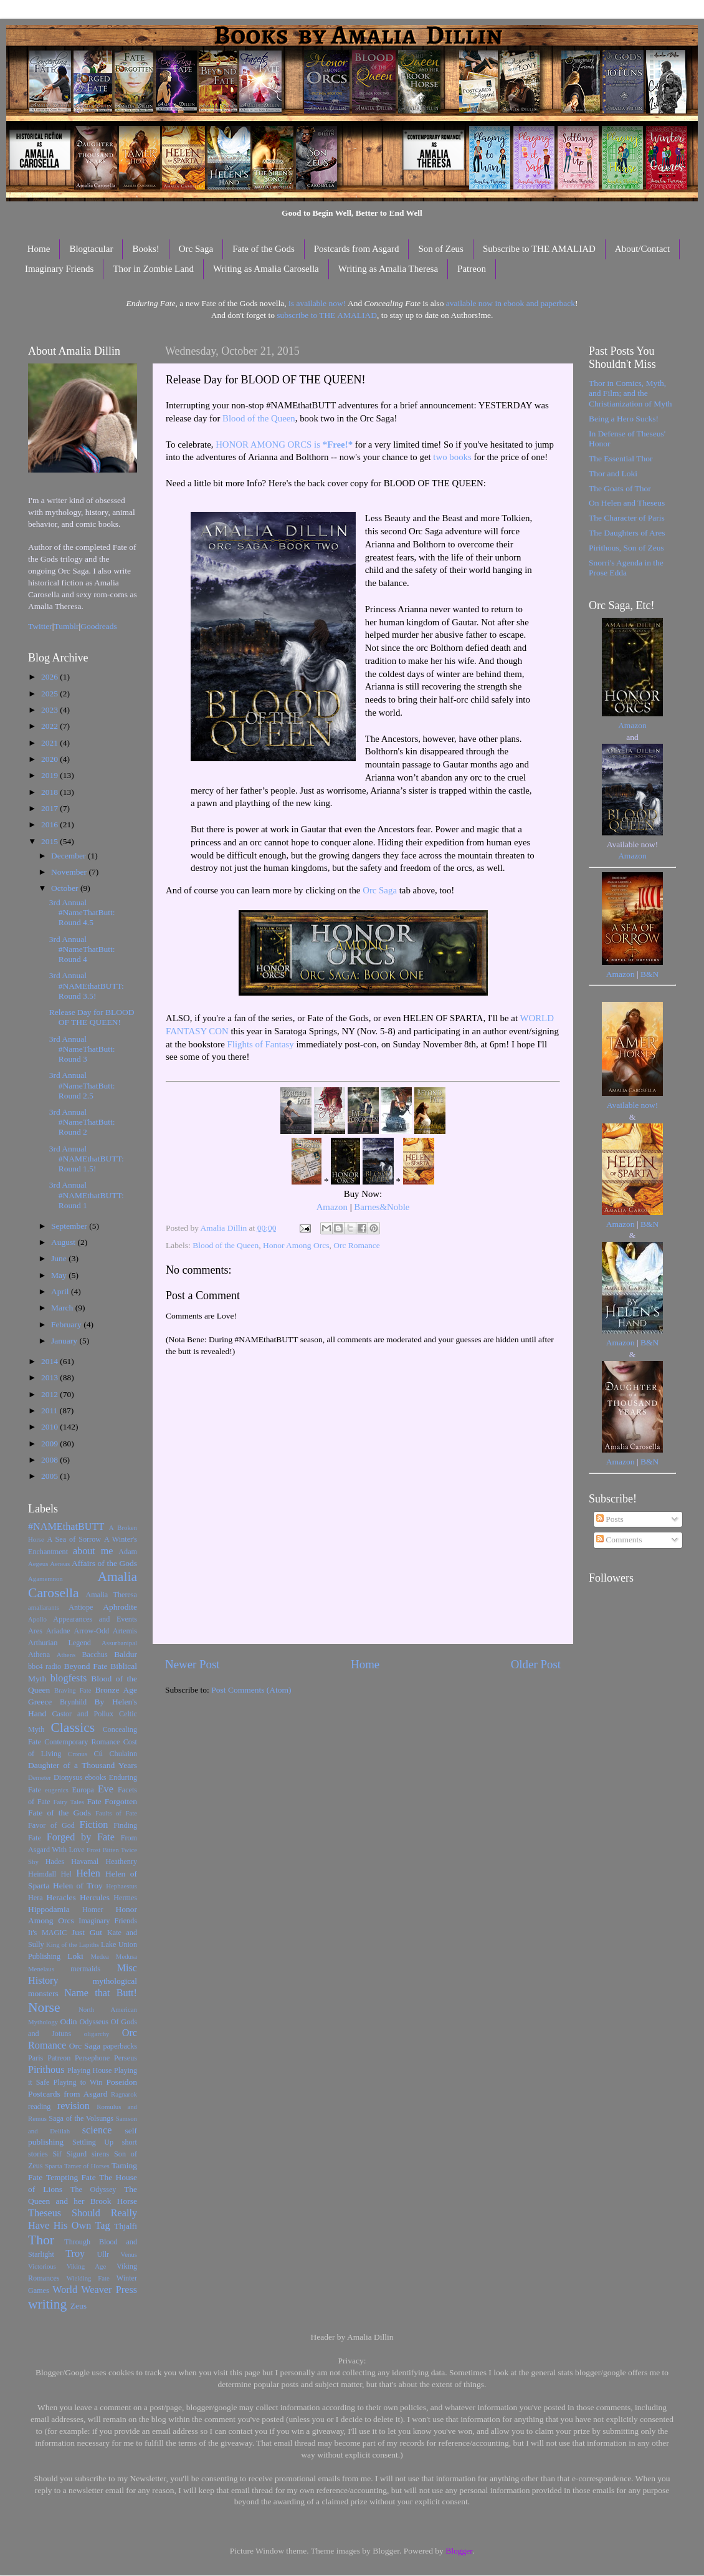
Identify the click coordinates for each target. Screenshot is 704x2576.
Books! (145, 249)
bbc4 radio (44, 1666)
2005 (50, 1476)
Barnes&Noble (381, 1207)
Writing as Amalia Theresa (388, 269)
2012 (50, 1394)
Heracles (61, 1897)
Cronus (77, 1753)
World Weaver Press (94, 2289)
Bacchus (95, 1654)
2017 (50, 808)
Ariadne (58, 1631)
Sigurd (77, 2154)
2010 (50, 1426)
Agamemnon (45, 1578)
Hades (54, 1861)
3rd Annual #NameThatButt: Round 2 (82, 1122)
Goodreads (98, 626)
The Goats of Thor (620, 488)
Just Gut (87, 1932)
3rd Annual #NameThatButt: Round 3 (82, 1049)
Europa (83, 1789)
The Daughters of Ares (627, 532)
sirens (100, 2154)
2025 (50, 693)
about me (93, 1551)
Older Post (536, 1664)
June (60, 1258)
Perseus (125, 2058)
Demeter (39, 1777)
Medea (99, 1956)
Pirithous (46, 2069)
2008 (50, 1459)
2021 (50, 742)
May (60, 1275)
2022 (50, 726)
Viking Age (87, 2266)
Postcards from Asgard (356, 249)
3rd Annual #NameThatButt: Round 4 (82, 949)
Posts (610, 1519)
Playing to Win (78, 2082)
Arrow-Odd (91, 1631)
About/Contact (642, 249)
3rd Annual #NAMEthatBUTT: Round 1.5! (86, 1158)
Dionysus (68, 1777)
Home (38, 249)
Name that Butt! (100, 1993)
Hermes (125, 1897)
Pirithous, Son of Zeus (626, 547)
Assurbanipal (119, 1642)
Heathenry (121, 1861)
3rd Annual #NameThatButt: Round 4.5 (82, 912)
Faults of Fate (116, 1813)
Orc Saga (196, 249)
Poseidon (122, 2082)
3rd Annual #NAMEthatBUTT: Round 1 (86, 1194)
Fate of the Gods (263, 249)
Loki (75, 1956)
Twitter (40, 626)
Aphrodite (120, 1607)
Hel (66, 1874)
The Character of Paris (627, 517)
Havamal (84, 1861)
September (70, 1226)
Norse (44, 2007)
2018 (50, 792)
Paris (35, 2058)
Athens (66, 1654)
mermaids (85, 1968)
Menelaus (41, 1969)
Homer (92, 1909)
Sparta (53, 2166)
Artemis (125, 1631)
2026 (50, 676)
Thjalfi (125, 2226)
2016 (50, 824)
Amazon (332, 1207)
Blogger (458, 2550)
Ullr (103, 2254)
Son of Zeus (441, 249)
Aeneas (60, 1563)
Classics (72, 1727)
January (65, 1340)
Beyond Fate (85, 1666)
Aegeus (38, 1563)
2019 (50, 775)
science (97, 2130)
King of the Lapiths (72, 1944)
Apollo (37, 1619)
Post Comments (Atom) (251, 1689)
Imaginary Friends (59, 269)
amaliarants (43, 1607)
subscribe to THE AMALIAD (327, 315)
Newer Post (192, 1664)
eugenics (57, 1790)
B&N (649, 974)
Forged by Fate (81, 1837)
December (69, 855)
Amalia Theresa (111, 1594)
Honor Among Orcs (296, 1245)
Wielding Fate (88, 2278)
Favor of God (51, 1825)
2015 (50, 841)
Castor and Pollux (82, 1713)
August (64, 1242)
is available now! (317, 303)
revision (73, 2106)
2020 (50, 759)
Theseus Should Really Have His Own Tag (82, 2219)
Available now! (633, 1105)
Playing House (89, 2070)
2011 (50, 1410)
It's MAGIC (47, 1932)
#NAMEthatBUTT (66, 1526)
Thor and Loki (613, 473)
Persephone (92, 2058)
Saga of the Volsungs (81, 2118)
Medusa (126, 1956)
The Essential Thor (620, 458)
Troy (75, 2253)
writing (47, 2304)
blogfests (68, 1678)
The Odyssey (93, 2189)
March (63, 1307)
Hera (35, 1897)
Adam (127, 1551)
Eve (105, 1789)
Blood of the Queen (258, 418)
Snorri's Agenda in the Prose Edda (626, 567)
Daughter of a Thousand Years (82, 1765)
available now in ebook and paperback (510, 303)
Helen (88, 1873)
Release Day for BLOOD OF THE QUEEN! (92, 1017)
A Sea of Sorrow (74, 1539)
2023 (50, 709)
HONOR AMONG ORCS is (284, 444)
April (61, 1291)
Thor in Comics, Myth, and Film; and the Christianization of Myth (630, 393)
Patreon (471, 269)
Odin (68, 2021)
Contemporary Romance (82, 1741)
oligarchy (97, 2033)
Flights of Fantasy (260, 1044)
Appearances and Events (95, 1619)
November (69, 872)
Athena (39, 1654)
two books (452, 457)
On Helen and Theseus (627, 502)
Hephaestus (121, 1886)
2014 (50, 1361)
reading (39, 2106)
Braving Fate (72, 1690)
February (67, 1324)
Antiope (81, 1607)
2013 (50, 1377)
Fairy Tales (68, 1801)
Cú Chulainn (115, 1753)
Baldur (125, 1654)
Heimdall (42, 1874)
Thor (41, 2239)
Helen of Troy (78, 1885)
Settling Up (92, 2142)
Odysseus (94, 2021)
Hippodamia (49, 1909)
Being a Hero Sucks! (624, 418)
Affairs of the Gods (104, 1563)
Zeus (78, 2305)
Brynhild (73, 1702)
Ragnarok (124, 2094)
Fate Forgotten (112, 1801)
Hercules (95, 1897)
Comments (619, 1539)
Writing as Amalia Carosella (266, 269)
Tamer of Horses (87, 2166)
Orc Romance (356, 1245)
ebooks (95, 1777)
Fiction (94, 1824)
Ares (35, 1631)
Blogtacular (91, 249)
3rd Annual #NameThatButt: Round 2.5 (82, 1085)
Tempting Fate (71, 2177)
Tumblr (66, 626)
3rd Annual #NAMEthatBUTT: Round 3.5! (86, 985)
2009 (50, 1443)
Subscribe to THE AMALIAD (539, 249)
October (65, 888)
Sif (57, 2154)
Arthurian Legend (59, 1642)
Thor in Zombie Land (153, 269)
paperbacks (120, 2046)
